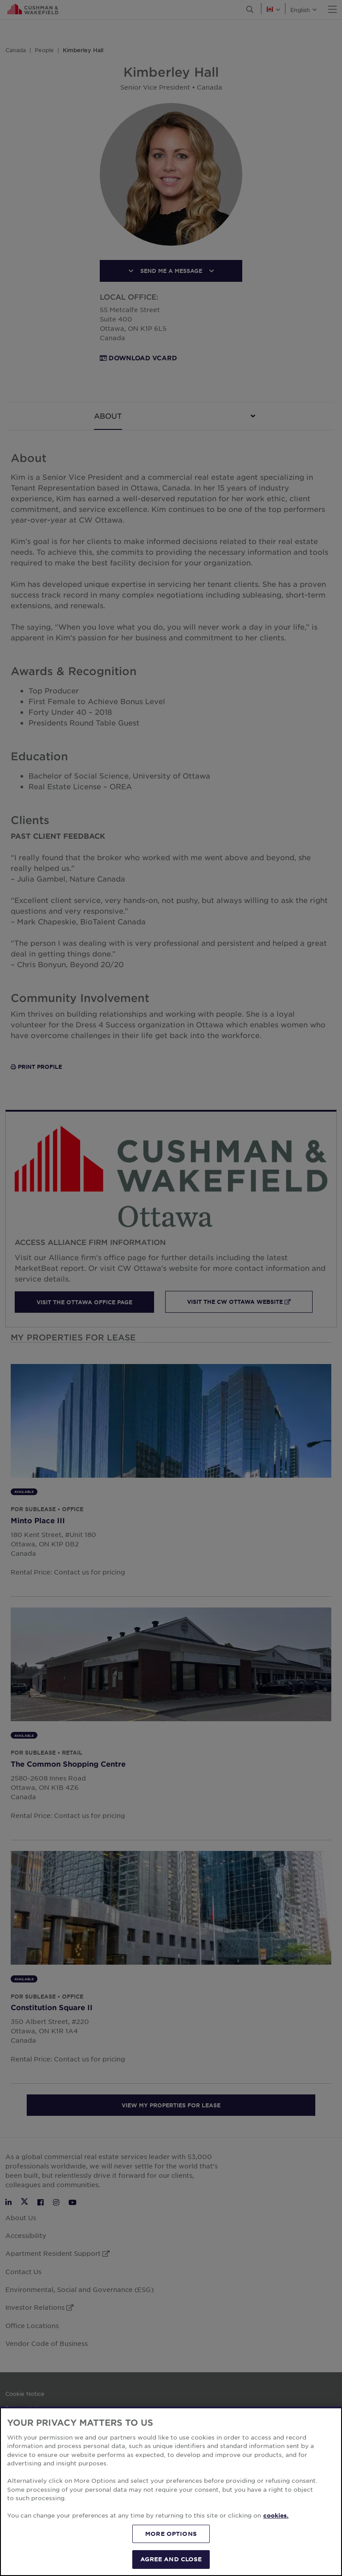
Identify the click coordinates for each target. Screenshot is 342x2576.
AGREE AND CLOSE (171, 2559)
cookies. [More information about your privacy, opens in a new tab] (276, 2515)
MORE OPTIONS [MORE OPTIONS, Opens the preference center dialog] (171, 2533)
